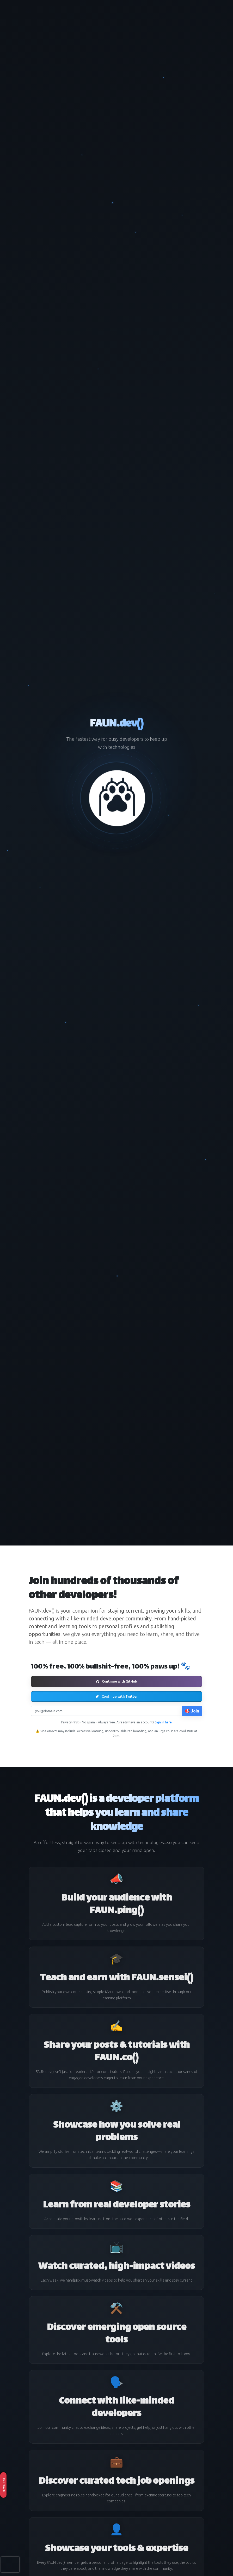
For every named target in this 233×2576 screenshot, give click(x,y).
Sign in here (163, 1722)
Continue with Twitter (117, 1696)
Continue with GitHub (116, 1681)
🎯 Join (192, 1711)
